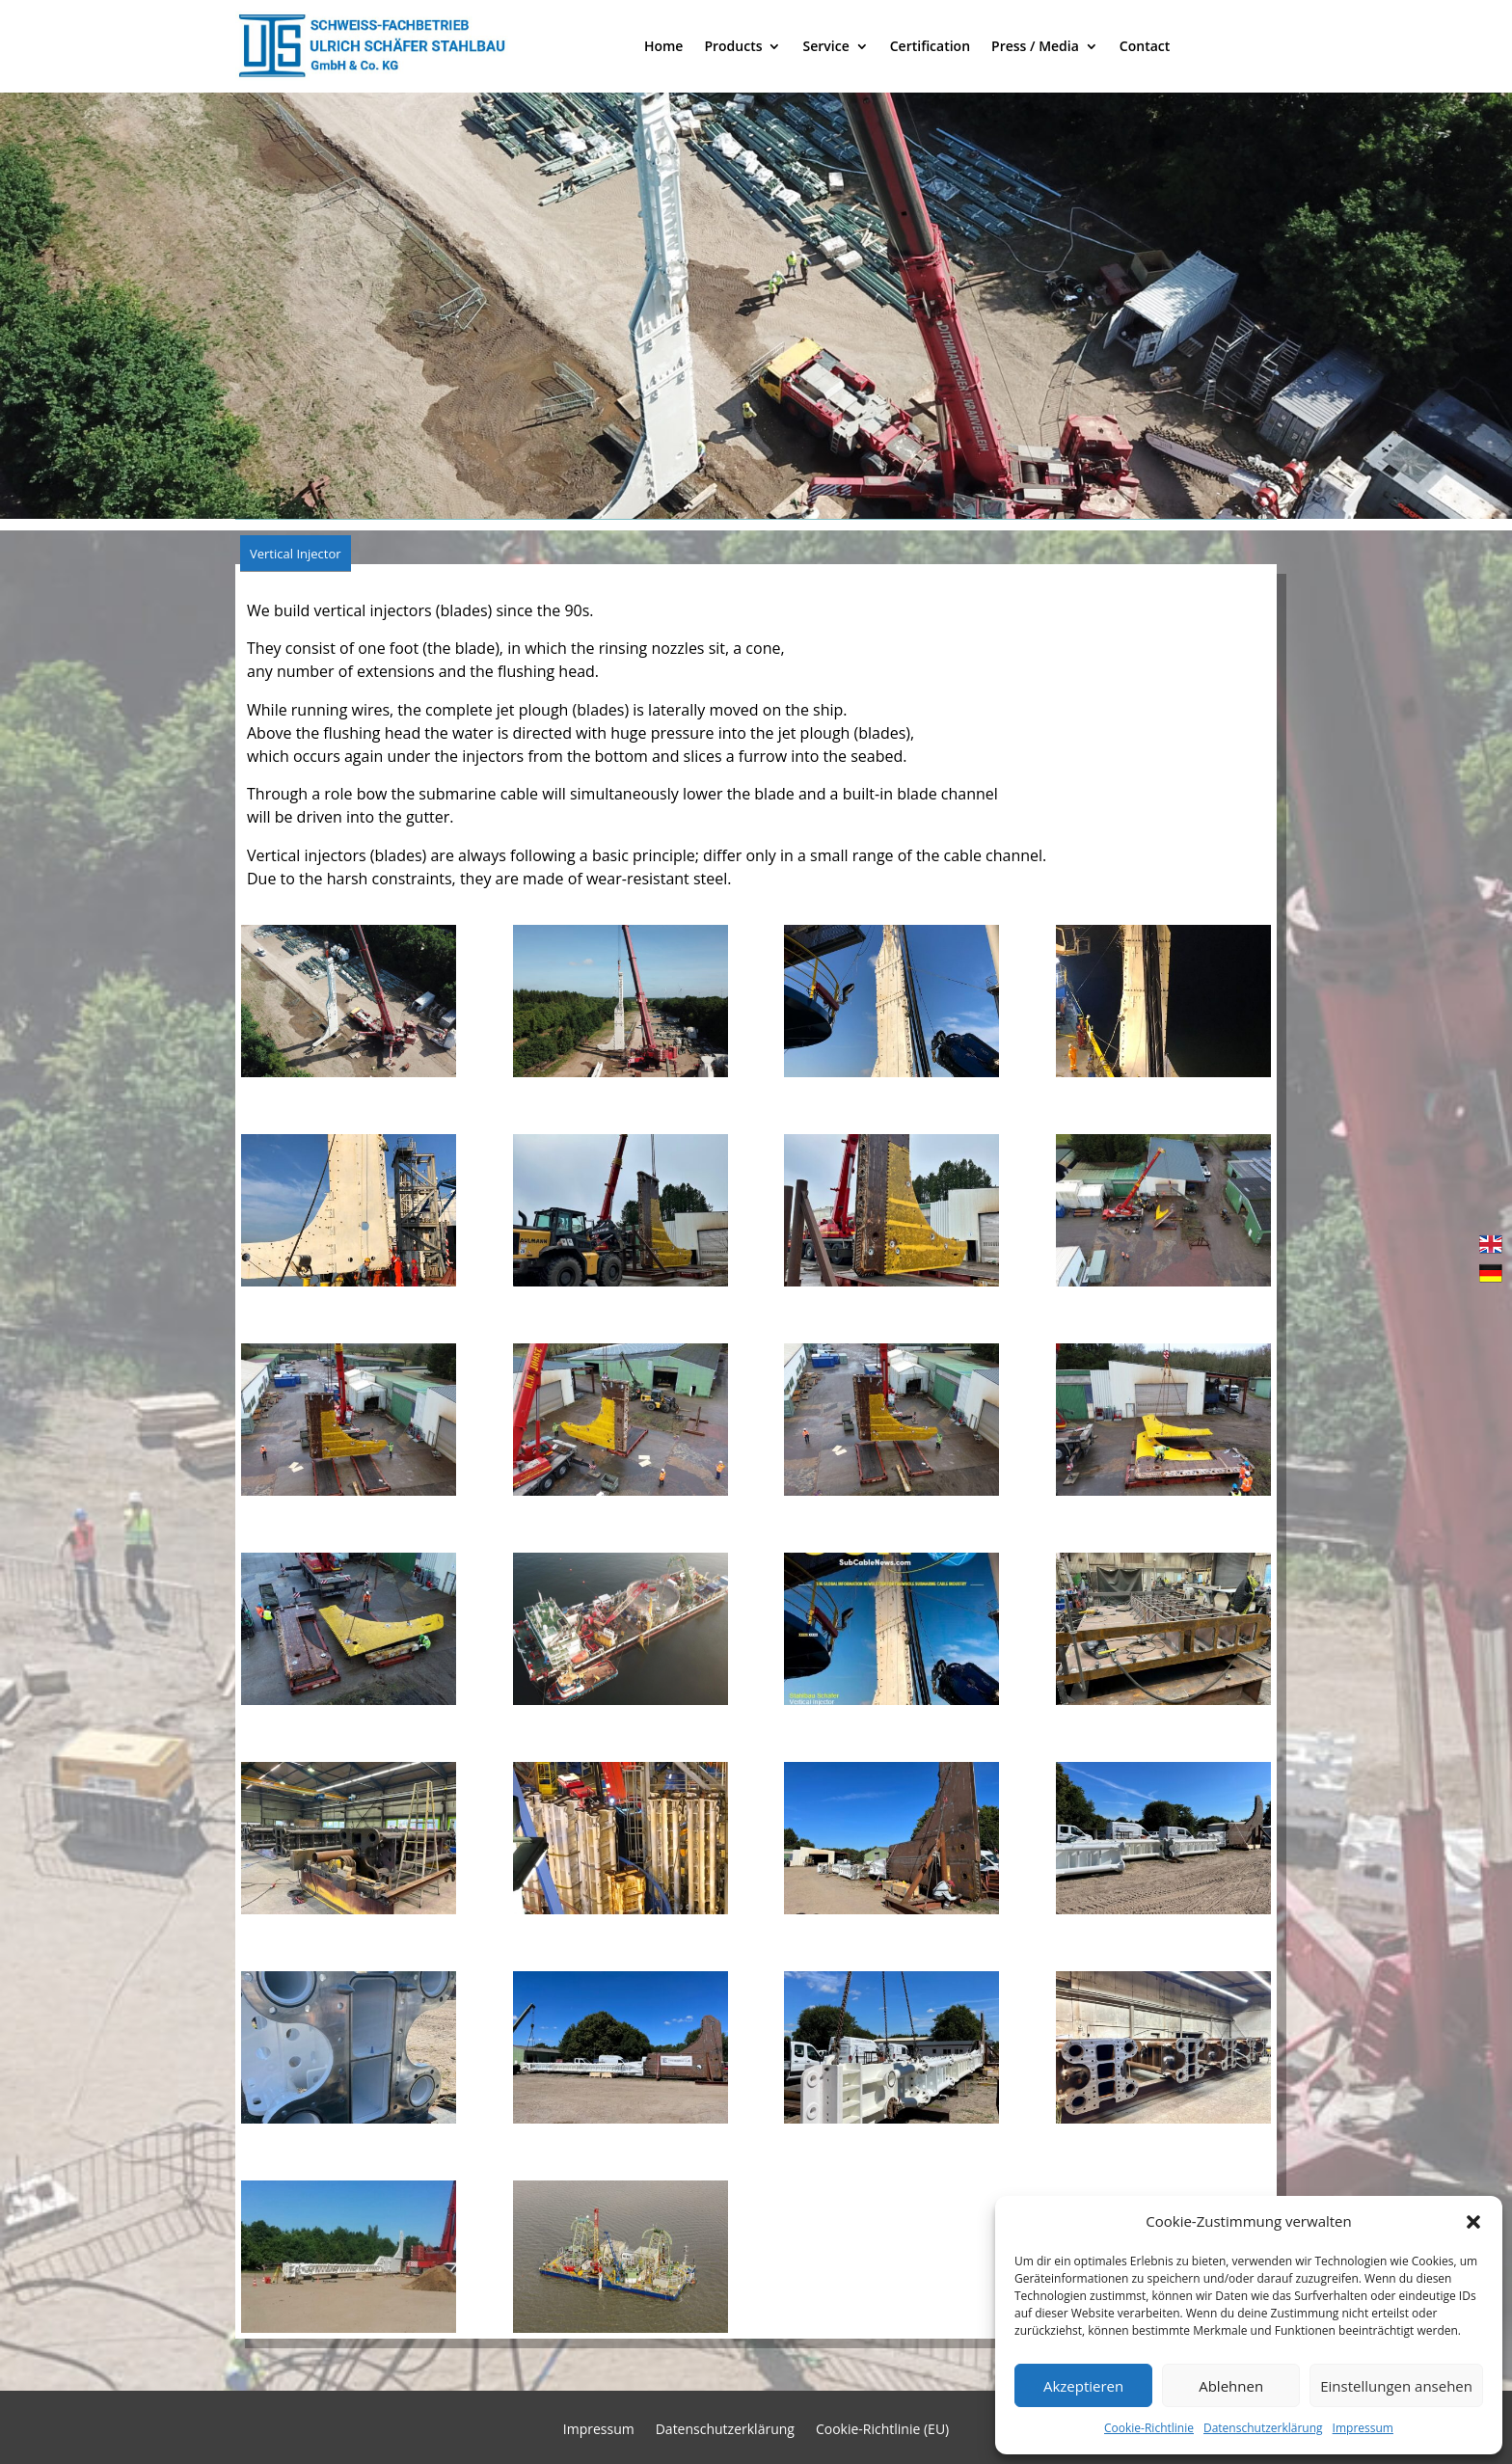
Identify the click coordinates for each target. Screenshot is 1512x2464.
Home (664, 46)
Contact (1145, 46)
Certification (930, 46)
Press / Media (1035, 46)
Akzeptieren (1083, 2386)
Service (825, 46)
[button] (1473, 2222)
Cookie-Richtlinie (1149, 2428)
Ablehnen (1231, 2386)
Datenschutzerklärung (1263, 2428)
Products (733, 46)
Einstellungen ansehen (1396, 2386)
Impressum (1363, 2428)
